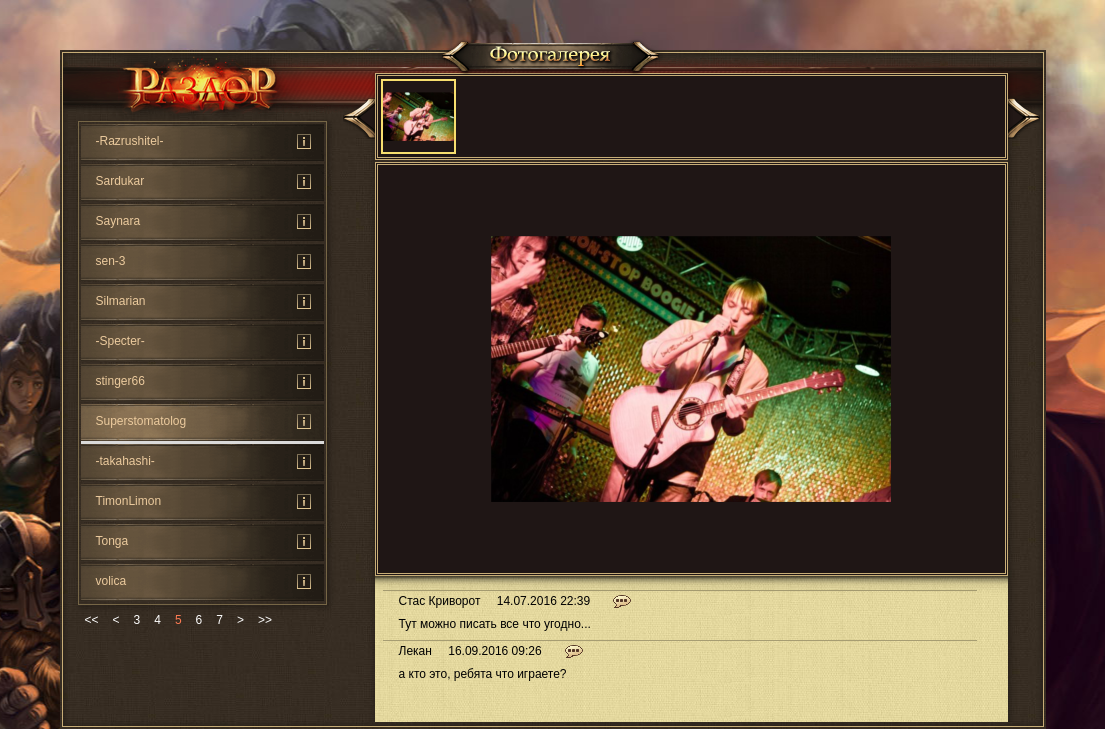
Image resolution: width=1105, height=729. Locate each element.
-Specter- (120, 341)
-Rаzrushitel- (130, 141)
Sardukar (120, 181)
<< (92, 620)
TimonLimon (129, 501)
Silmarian (121, 301)
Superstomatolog (141, 421)
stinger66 (120, 381)
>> (265, 620)
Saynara (118, 221)
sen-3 (111, 261)
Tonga (112, 541)
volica (111, 581)
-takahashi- (125, 461)
